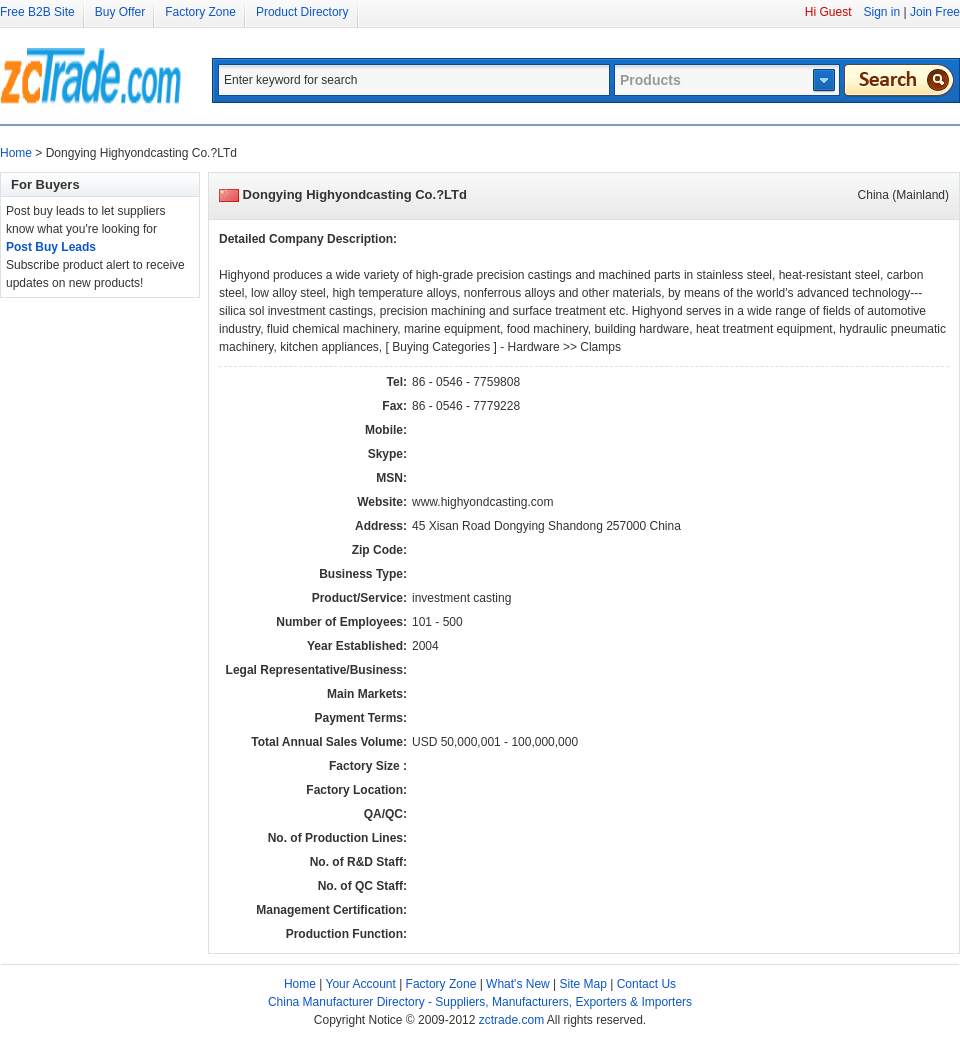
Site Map (583, 984)
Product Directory (302, 12)
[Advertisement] (80, 598)
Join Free (935, 12)
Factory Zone (200, 12)
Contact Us (646, 984)
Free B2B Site (37, 12)
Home (16, 153)
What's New (518, 984)
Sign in (881, 12)
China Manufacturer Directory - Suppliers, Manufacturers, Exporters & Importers (480, 1002)
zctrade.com (511, 1020)
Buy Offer (120, 12)
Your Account (361, 984)
